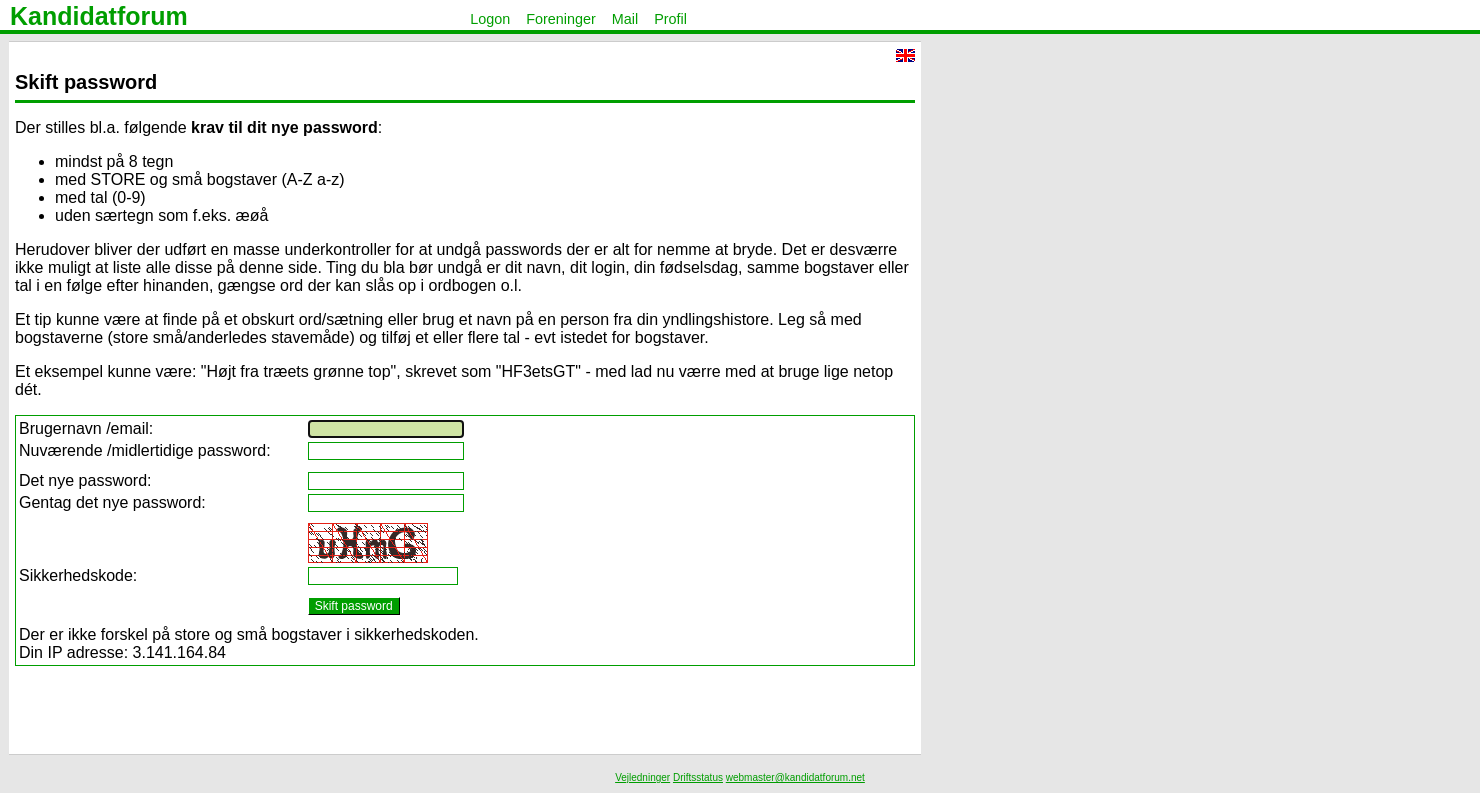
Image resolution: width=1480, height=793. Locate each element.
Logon (490, 19)
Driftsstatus (698, 777)
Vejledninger (642, 777)
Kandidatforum (99, 16)
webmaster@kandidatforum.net (795, 777)
